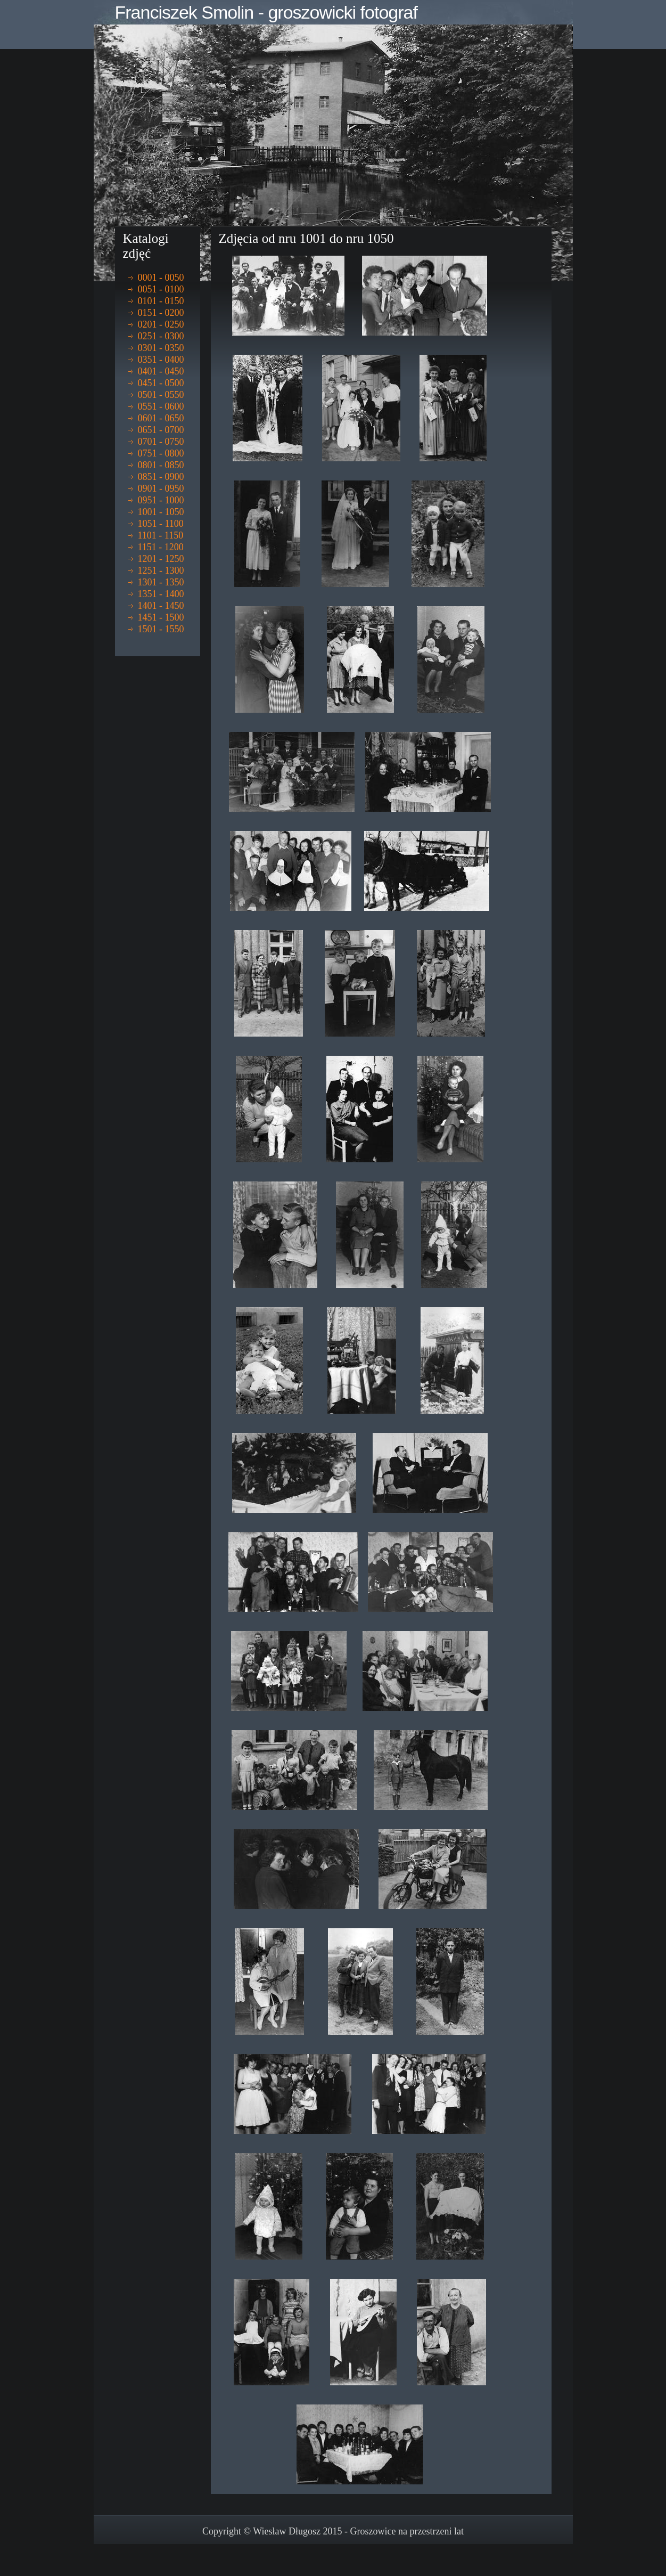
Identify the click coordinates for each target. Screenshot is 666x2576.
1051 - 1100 (161, 523)
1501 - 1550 (161, 629)
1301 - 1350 (161, 582)
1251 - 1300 (161, 570)
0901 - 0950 (161, 488)
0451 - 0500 (161, 383)
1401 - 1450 (161, 605)
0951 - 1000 (161, 500)
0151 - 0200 (161, 312)
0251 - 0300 (161, 336)
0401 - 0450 (161, 371)
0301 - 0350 (161, 348)
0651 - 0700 (161, 430)
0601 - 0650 (161, 418)
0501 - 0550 (161, 394)
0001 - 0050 (161, 277)
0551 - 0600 (161, 406)
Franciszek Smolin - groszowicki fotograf (266, 12)
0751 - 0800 (161, 453)
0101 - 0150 (161, 301)
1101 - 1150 (161, 535)
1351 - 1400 (161, 594)
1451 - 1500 (161, 617)
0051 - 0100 (161, 289)
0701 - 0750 (161, 441)
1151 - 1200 (161, 547)
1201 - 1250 (161, 558)
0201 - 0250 (161, 324)
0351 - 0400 (161, 359)
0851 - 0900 (161, 476)
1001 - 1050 (161, 512)
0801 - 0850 (161, 465)
